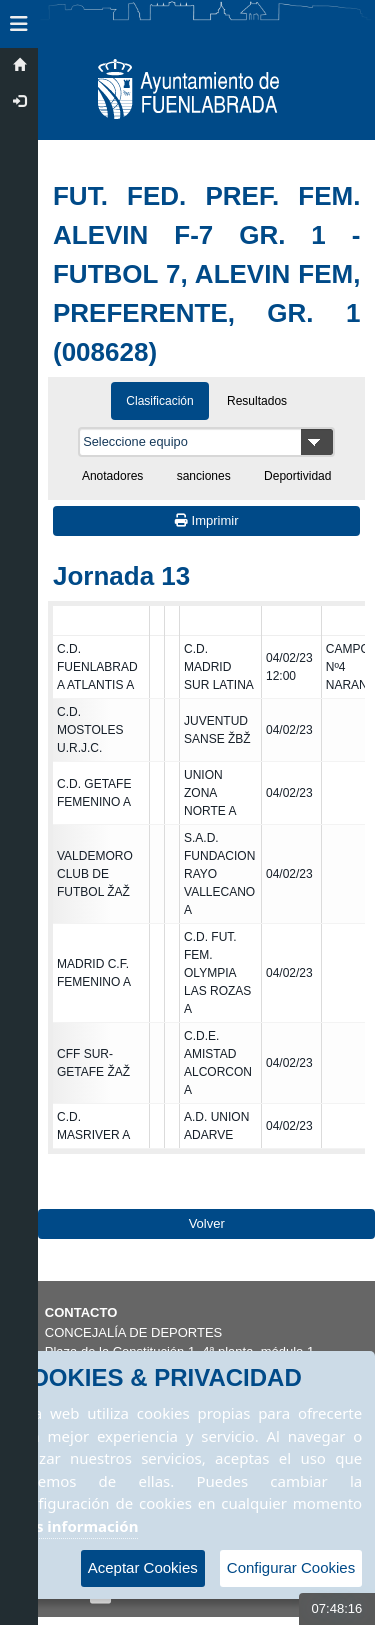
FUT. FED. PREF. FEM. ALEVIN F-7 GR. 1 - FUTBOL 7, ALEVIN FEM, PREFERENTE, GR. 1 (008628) (206, 274)
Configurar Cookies (291, 1567)
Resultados (257, 401)
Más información (76, 1526)
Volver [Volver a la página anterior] (207, 1223)
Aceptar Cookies (143, 1567)
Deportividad (297, 476)
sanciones (204, 476)
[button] (19, 24)
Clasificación (159, 401)
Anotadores (112, 476)
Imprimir (207, 520)
